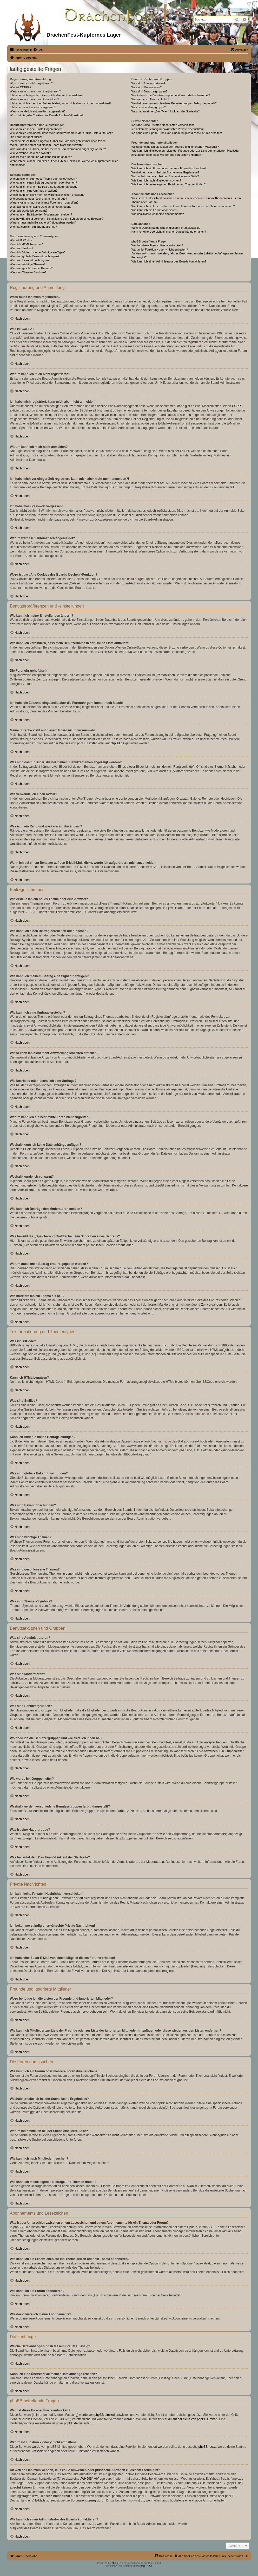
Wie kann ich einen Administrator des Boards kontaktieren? (168, 261)
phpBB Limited (87, 743)
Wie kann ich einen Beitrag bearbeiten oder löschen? (43, 182)
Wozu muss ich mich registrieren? (31, 83)
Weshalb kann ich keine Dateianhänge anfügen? (40, 206)
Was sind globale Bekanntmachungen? (34, 256)
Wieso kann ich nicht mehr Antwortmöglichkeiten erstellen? (47, 194)
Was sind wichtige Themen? (27, 264)
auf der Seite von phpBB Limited (195, 2419)
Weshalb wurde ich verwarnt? (28, 210)
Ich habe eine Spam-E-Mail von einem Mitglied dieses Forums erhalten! (176, 132)
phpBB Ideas (207, 2447)
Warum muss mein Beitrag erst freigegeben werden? (43, 222)
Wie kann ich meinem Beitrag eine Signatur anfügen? (43, 186)
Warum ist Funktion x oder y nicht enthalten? (159, 249)
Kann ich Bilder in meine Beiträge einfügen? (37, 252)
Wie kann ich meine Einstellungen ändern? (37, 129)
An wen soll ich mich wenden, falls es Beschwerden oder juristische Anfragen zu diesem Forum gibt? (187, 255)
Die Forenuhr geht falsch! (26, 136)
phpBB (116, 2563)
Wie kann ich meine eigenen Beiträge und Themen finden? (168, 184)
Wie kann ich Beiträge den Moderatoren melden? (41, 214)
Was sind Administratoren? (148, 83)
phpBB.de (117, 743)
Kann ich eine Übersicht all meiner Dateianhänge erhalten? (168, 231)
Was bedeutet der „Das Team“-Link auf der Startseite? (165, 111)
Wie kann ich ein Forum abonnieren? (154, 210)
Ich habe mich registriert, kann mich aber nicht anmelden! (46, 95)
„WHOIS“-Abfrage (92, 2478)
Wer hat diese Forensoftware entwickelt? (157, 245)
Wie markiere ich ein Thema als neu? (33, 226)
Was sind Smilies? (21, 248)
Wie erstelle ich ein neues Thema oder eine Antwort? (43, 178)
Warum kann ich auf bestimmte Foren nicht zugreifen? (44, 202)
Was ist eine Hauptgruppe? (148, 107)
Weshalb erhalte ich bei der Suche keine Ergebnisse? (165, 172)
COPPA (237, 406)
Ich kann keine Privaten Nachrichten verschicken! (162, 124)
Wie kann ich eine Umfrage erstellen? (33, 190)
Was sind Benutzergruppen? (149, 91)
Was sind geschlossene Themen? (31, 268)
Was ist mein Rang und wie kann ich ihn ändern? (41, 156)
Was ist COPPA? (20, 87)
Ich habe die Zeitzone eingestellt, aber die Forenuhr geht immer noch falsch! (58, 141)
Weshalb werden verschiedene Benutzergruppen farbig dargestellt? (174, 103)
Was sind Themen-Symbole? (28, 272)
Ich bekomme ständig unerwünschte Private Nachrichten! (167, 129)
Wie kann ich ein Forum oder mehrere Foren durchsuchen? (169, 168)
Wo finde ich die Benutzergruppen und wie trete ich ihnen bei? (170, 95)
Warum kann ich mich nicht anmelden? (34, 99)
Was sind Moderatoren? (146, 87)
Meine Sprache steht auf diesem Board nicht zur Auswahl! (46, 144)
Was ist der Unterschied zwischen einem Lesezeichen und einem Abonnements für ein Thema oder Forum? (186, 200)
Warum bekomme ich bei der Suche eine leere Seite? (165, 176)
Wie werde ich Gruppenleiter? (150, 99)
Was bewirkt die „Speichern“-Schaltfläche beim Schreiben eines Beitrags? (56, 218)
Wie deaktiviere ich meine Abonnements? (157, 213)
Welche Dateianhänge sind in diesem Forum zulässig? (165, 227)
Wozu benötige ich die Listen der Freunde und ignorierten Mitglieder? (175, 146)
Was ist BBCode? (21, 240)
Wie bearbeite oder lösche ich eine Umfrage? (38, 198)
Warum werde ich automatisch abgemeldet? (37, 111)
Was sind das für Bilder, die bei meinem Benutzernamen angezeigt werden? (58, 149)
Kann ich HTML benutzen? (27, 244)
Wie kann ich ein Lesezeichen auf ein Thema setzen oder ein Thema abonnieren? (183, 206)
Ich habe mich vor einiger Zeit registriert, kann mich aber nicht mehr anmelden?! (60, 103)
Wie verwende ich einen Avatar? (30, 152)
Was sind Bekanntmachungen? (29, 260)
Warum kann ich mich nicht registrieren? (35, 91)
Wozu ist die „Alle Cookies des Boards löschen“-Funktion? (46, 115)
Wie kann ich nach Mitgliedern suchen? (156, 180)
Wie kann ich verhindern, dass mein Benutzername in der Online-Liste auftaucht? (61, 132)
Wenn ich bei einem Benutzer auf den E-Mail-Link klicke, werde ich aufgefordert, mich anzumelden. (64, 162)
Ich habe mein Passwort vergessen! (32, 107)
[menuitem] (38, 50)
